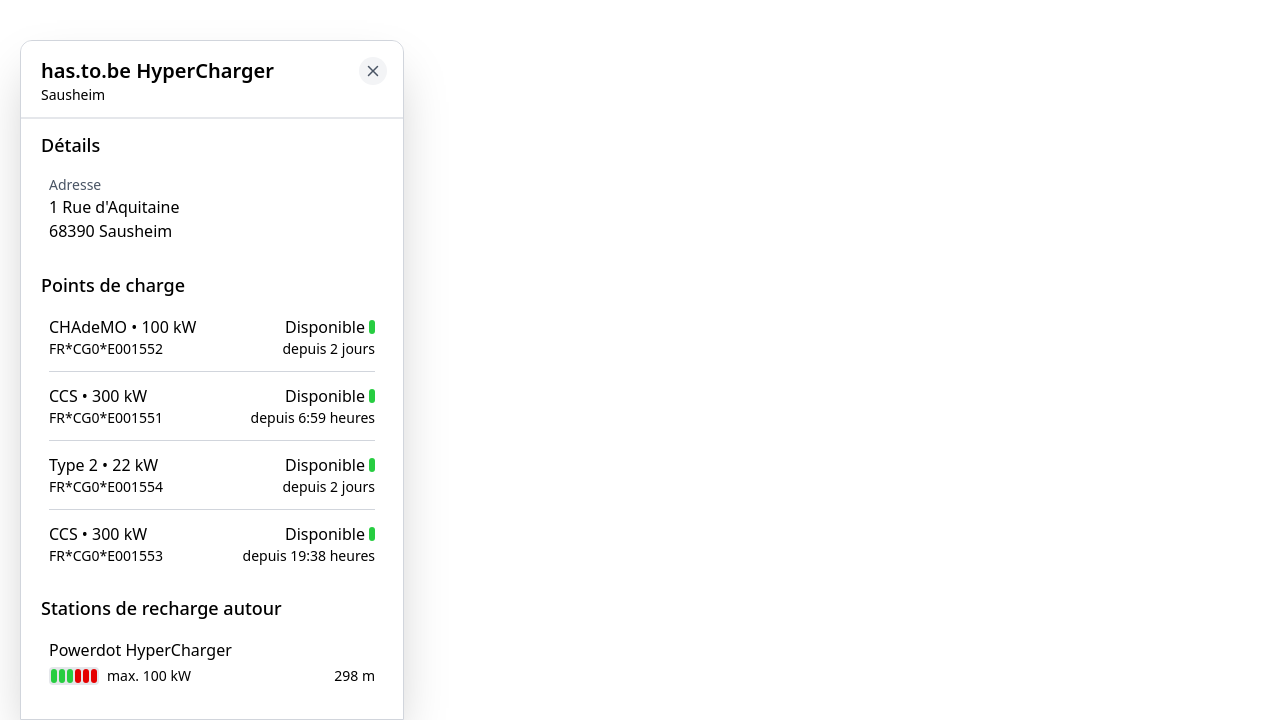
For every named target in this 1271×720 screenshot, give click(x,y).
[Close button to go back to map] (16, 137)
